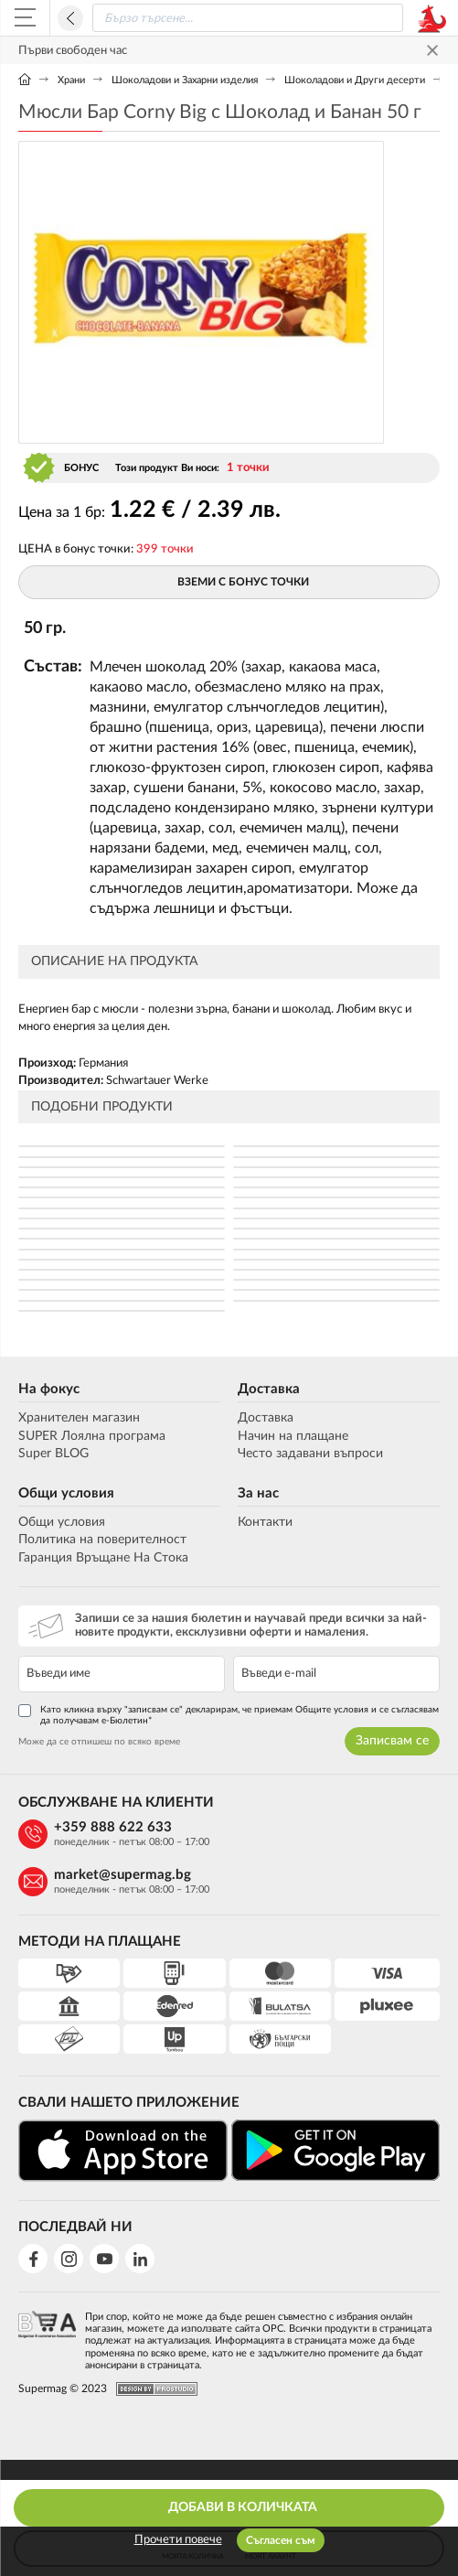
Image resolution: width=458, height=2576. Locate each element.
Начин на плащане (293, 1436)
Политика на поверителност (102, 1539)
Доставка (269, 1389)
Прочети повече (178, 2540)
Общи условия (66, 1493)
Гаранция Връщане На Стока (103, 1557)
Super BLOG (53, 1453)
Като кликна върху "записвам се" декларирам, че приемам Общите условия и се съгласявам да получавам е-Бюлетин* (228, 1714)
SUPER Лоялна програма (91, 1436)
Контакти (265, 1522)
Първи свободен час (72, 51)
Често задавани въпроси (310, 1453)
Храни (71, 80)
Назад (70, 18)
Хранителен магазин (79, 1417)
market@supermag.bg (122, 1875)
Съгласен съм (280, 2540)
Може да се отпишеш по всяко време (99, 1741)
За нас (258, 1493)
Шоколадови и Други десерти (354, 80)
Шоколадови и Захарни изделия (185, 80)
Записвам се (392, 1740)
